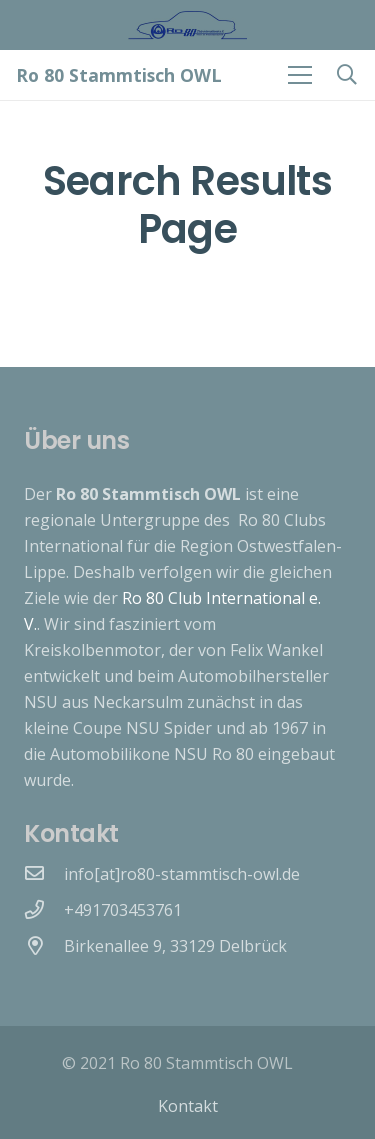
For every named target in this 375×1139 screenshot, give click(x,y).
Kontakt (188, 1106)
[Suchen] (347, 75)
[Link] (187, 25)
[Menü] (300, 75)
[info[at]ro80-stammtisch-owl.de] (44, 874)
